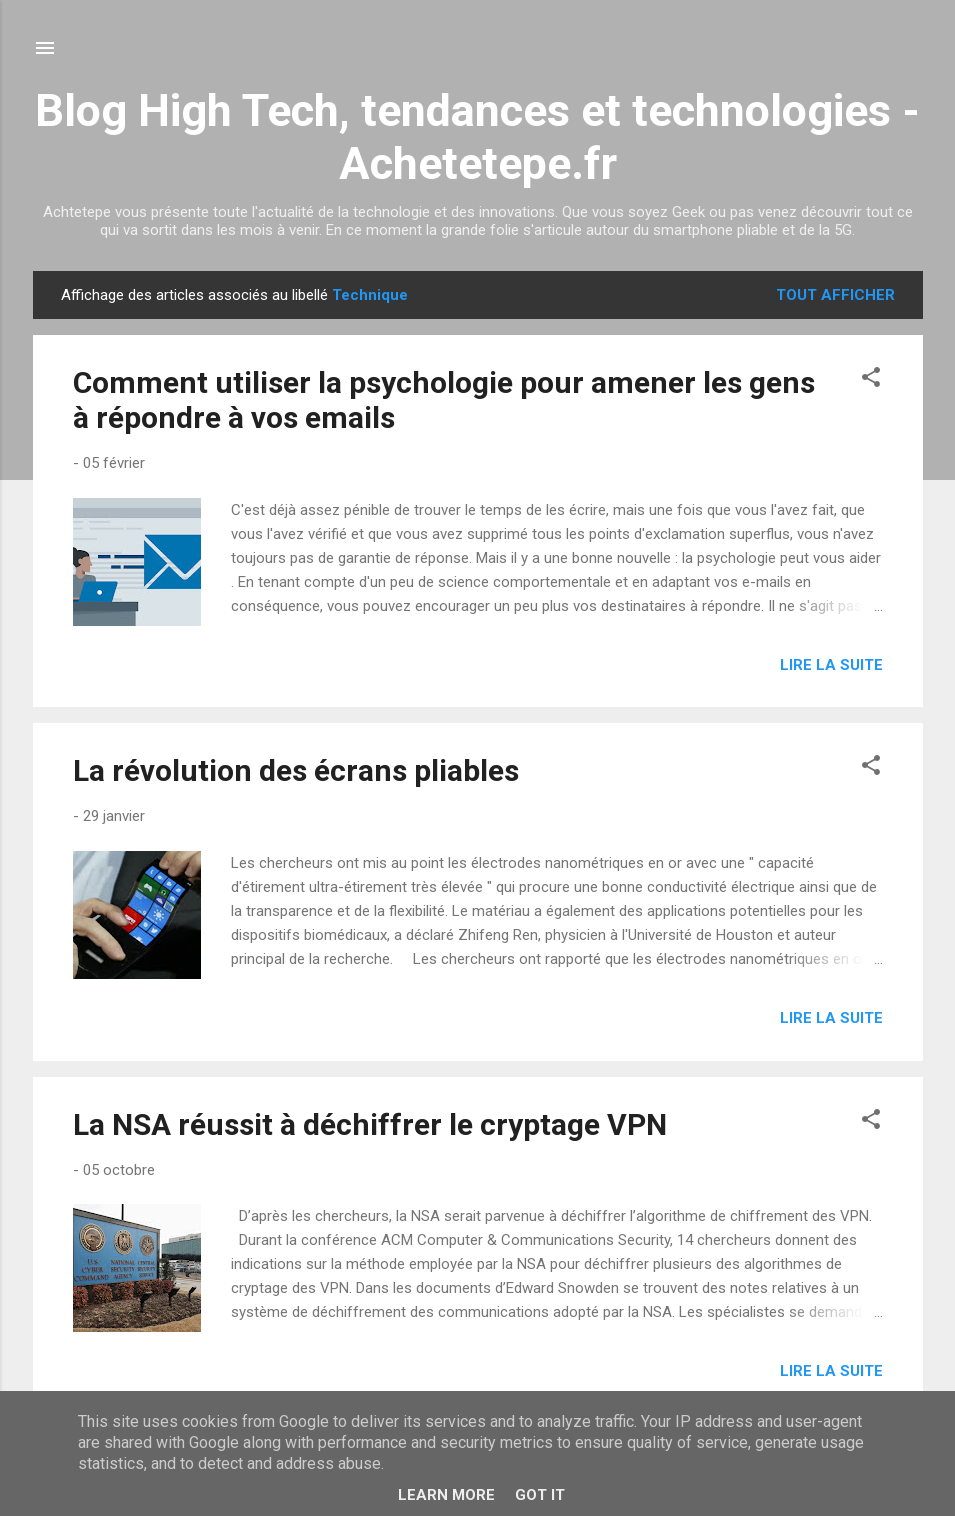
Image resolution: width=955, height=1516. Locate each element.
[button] (871, 380)
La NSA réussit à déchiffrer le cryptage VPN (370, 1124)
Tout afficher (835, 295)
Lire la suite (831, 665)
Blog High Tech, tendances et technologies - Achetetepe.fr (477, 137)
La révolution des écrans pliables (296, 770)
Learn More (446, 1495)
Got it (540, 1495)
